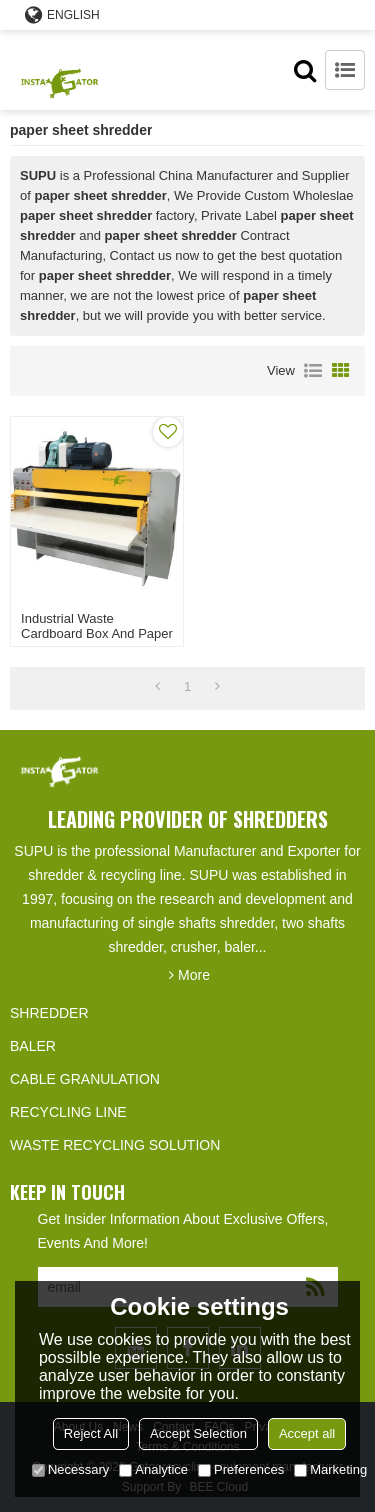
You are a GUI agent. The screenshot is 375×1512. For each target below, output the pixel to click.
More (194, 975)
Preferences (241, 1469)
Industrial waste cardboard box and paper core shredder (97, 633)
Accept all (307, 1433)
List (313, 371)
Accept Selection (198, 1433)
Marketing (330, 1469)
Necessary (70, 1469)
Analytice (153, 1469)
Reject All (91, 1433)
